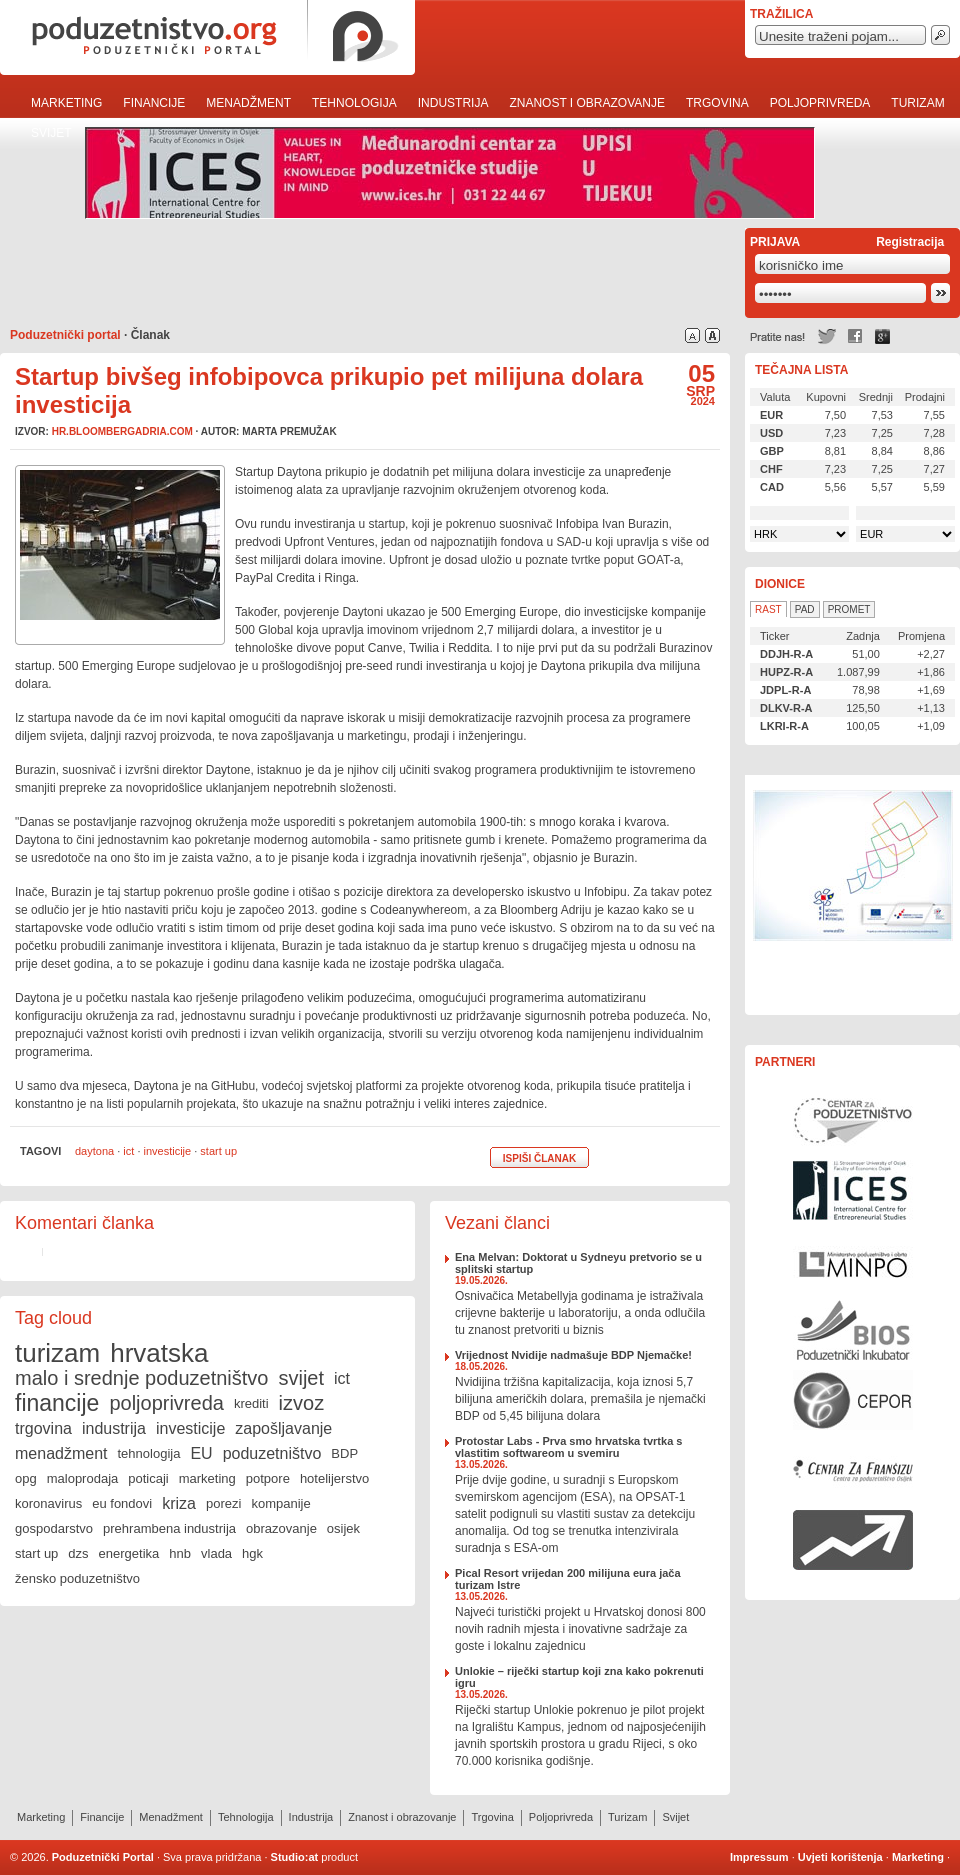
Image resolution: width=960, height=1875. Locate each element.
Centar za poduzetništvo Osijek (853, 1120)
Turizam (917, 103)
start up (218, 1151)
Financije (154, 103)
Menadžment (248, 103)
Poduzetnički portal (65, 335)
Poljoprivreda (820, 103)
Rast (768, 609)
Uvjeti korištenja (840, 1857)
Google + (883, 336)
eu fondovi (122, 1503)
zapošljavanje (283, 1428)
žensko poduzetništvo (77, 1578)
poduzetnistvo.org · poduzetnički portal (207, 37)
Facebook (855, 336)
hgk (252, 1553)
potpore (268, 1478)
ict (128, 1151)
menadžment (61, 1453)
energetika (129, 1553)
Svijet (51, 133)
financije (57, 1403)
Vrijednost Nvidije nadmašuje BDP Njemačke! (573, 1355)
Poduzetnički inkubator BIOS (853, 1330)
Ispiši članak (539, 1158)
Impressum (759, 1857)
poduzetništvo (272, 1453)
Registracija (910, 242)
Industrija (453, 103)
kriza (179, 1503)
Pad (805, 609)
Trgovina (717, 103)
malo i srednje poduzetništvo (141, 1378)
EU (201, 1453)
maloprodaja (83, 1478)
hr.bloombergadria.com (122, 431)
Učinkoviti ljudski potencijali (853, 895)
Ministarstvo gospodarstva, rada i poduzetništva (853, 1260)
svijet (301, 1378)
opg (26, 1478)
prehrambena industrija (169, 1528)
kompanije (280, 1503)
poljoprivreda (166, 1403)
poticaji (148, 1478)
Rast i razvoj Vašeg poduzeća (853, 1540)
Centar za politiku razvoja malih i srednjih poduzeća (853, 1400)
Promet (849, 609)
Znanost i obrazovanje (587, 103)
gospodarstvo (54, 1528)
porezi (223, 1503)
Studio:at (295, 1857)
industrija (114, 1428)
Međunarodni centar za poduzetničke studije (853, 1190)
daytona (94, 1151)
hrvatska (159, 1353)
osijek (343, 1528)
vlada (216, 1553)
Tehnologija (354, 103)
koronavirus (48, 1503)
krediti (251, 1403)
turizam (57, 1353)
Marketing (66, 103)
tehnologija (149, 1453)
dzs (78, 1553)
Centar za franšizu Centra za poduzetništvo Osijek (853, 1470)
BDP (344, 1453)
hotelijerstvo (334, 1478)
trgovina (43, 1428)
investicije (168, 1151)
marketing (207, 1478)
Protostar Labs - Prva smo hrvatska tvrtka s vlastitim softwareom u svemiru (568, 1447)
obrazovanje (281, 1528)
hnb (180, 1553)
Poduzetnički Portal (103, 1857)
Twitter (827, 336)
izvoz (302, 1403)
